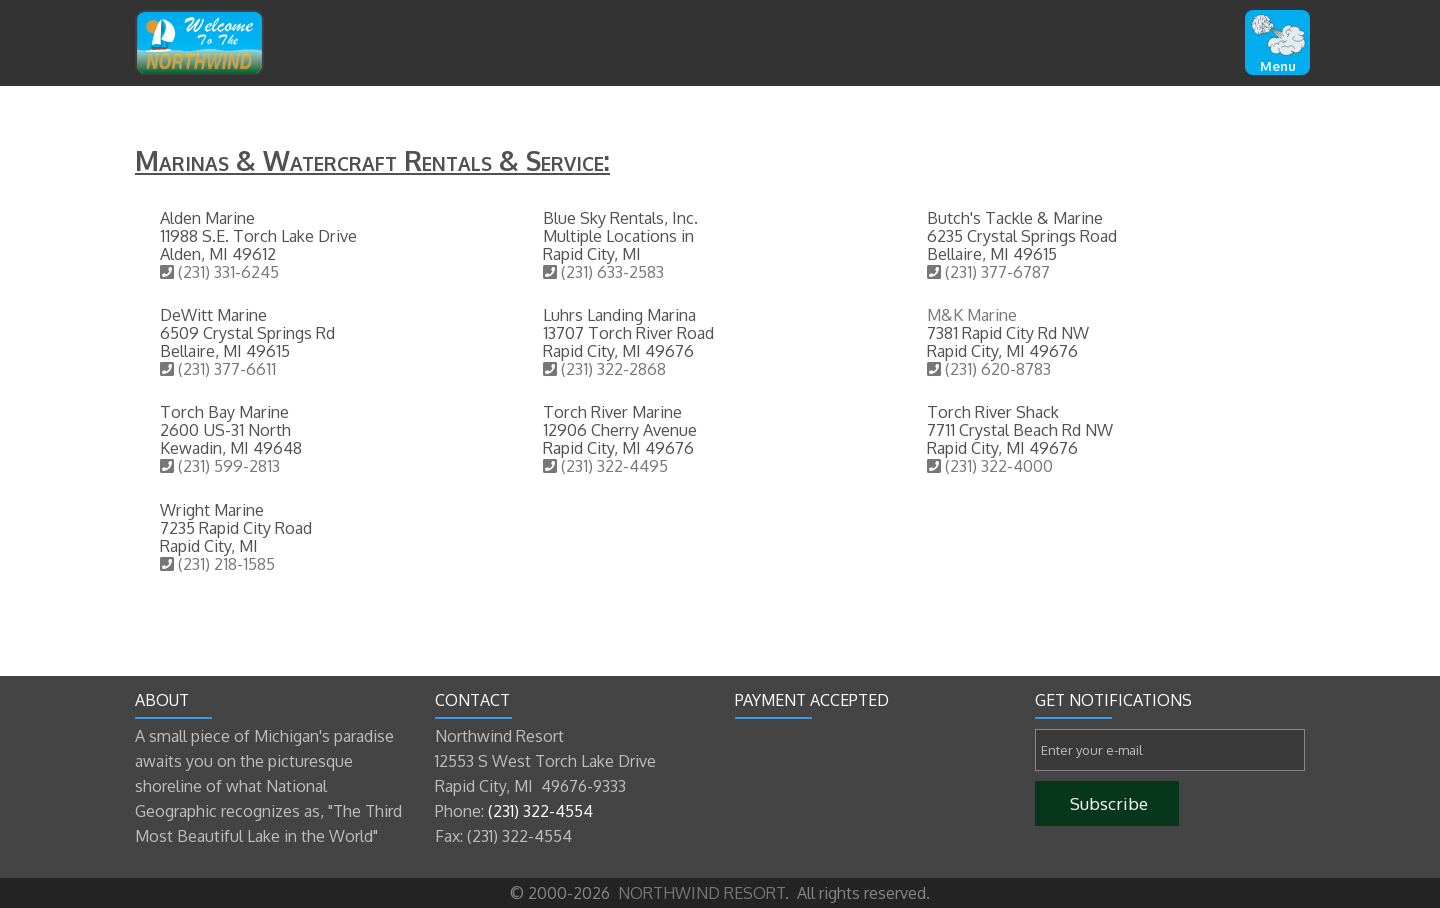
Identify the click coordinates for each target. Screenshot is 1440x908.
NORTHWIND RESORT (699, 893)
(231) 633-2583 (603, 271)
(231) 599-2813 (220, 465)
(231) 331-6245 (219, 271)
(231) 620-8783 (989, 368)
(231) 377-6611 (218, 368)
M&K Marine (972, 314)
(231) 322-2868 (604, 368)
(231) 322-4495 (605, 465)
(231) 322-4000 (990, 465)
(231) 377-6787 (988, 271)
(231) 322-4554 (540, 811)
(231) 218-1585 (217, 563)
